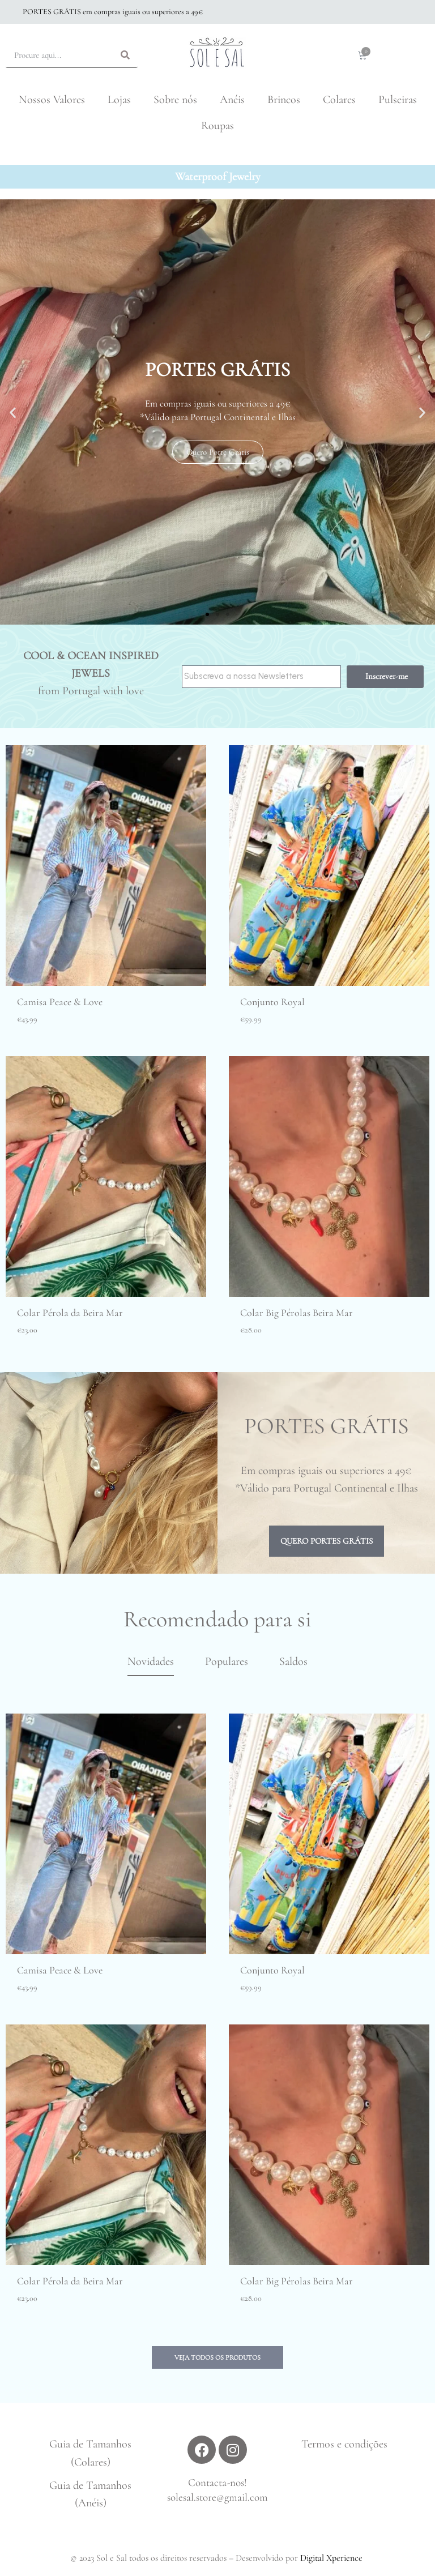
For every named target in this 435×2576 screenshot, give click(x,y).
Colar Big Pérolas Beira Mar (296, 1312)
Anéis (232, 99)
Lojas (119, 99)
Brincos (283, 99)
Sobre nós (175, 99)
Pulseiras (397, 99)
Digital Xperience (331, 2558)
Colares (339, 99)
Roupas (217, 126)
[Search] (125, 54)
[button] (207, 614)
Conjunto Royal (272, 1002)
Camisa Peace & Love (60, 1002)
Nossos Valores (52, 99)
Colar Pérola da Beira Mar (70, 1312)
